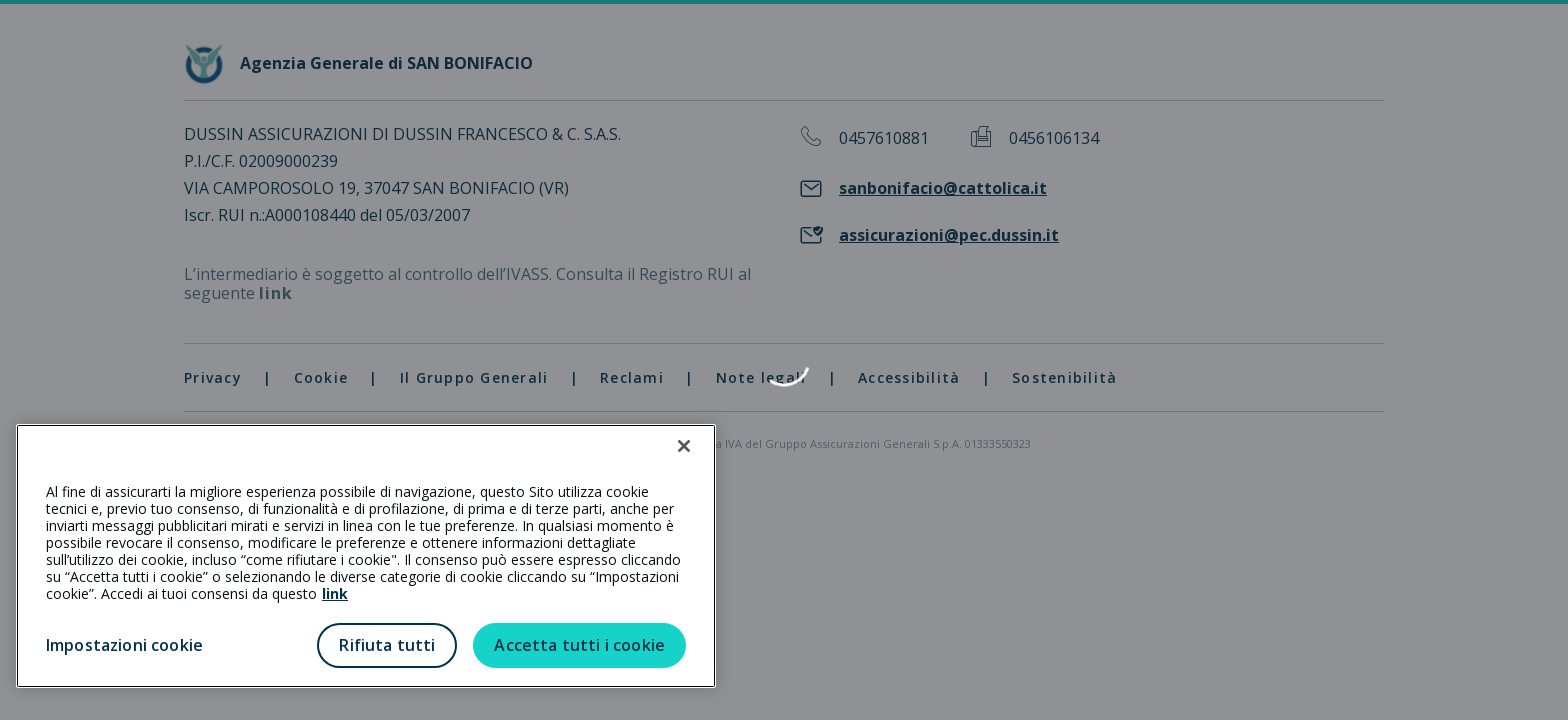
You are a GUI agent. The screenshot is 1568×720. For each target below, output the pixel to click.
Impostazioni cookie (124, 645)
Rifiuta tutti (387, 645)
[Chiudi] (684, 446)
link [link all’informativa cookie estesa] (335, 593)
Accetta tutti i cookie (579, 645)
